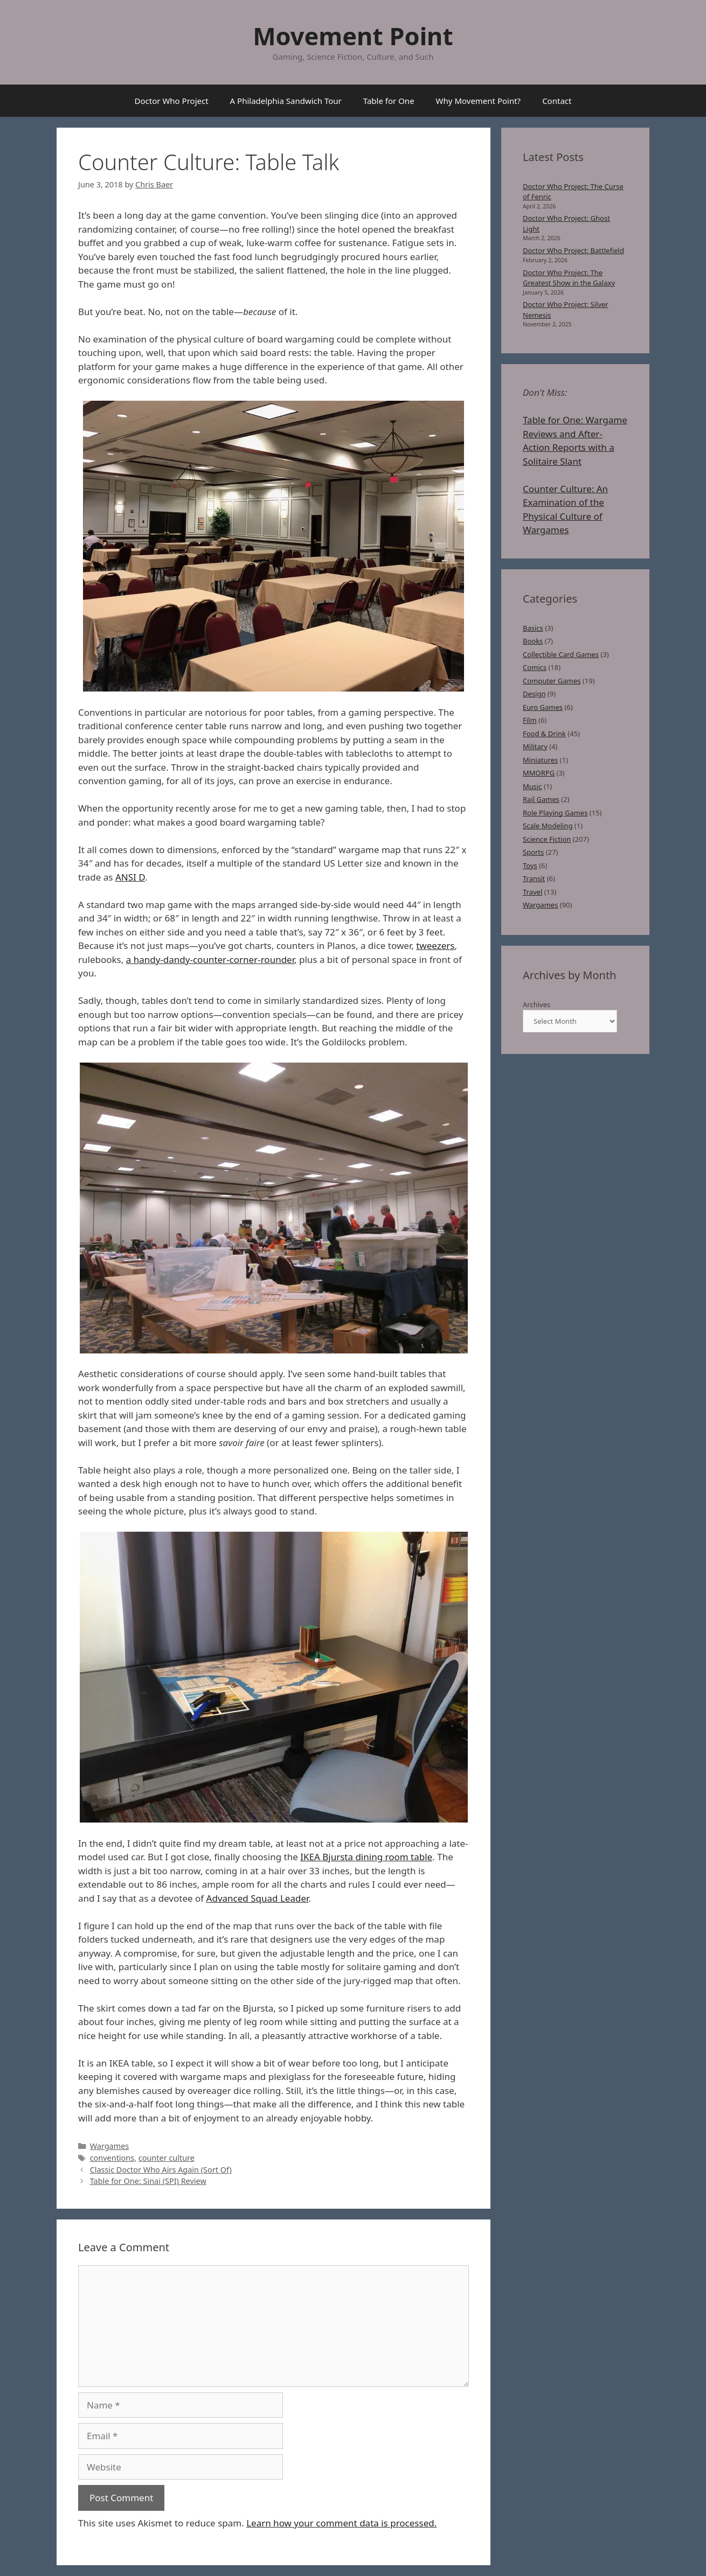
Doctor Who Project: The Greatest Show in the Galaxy (569, 278)
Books (533, 641)
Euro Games (543, 707)
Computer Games (552, 681)
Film (530, 720)
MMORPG (539, 773)
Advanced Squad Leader (257, 1898)
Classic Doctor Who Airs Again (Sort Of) (161, 2170)
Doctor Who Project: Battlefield (573, 250)
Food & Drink (544, 733)
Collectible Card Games (561, 654)
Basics (533, 628)
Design (534, 694)
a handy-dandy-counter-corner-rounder (210, 959)
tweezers (435, 945)
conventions (112, 2158)
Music (532, 786)
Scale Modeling (547, 825)
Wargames (109, 2146)
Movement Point (353, 35)
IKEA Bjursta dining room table (366, 1857)
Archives (536, 1004)
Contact (556, 100)
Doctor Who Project (172, 100)
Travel (532, 892)
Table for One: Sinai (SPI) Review (148, 2181)
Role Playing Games (555, 813)
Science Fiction (547, 839)
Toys (530, 865)
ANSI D (130, 877)
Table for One (388, 100)
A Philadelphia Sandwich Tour (286, 100)
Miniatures (540, 760)
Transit (534, 878)
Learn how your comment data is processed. (341, 2523)
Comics (534, 667)
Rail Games (541, 799)
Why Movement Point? (478, 100)
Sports (533, 852)
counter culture (167, 2158)
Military (535, 746)
